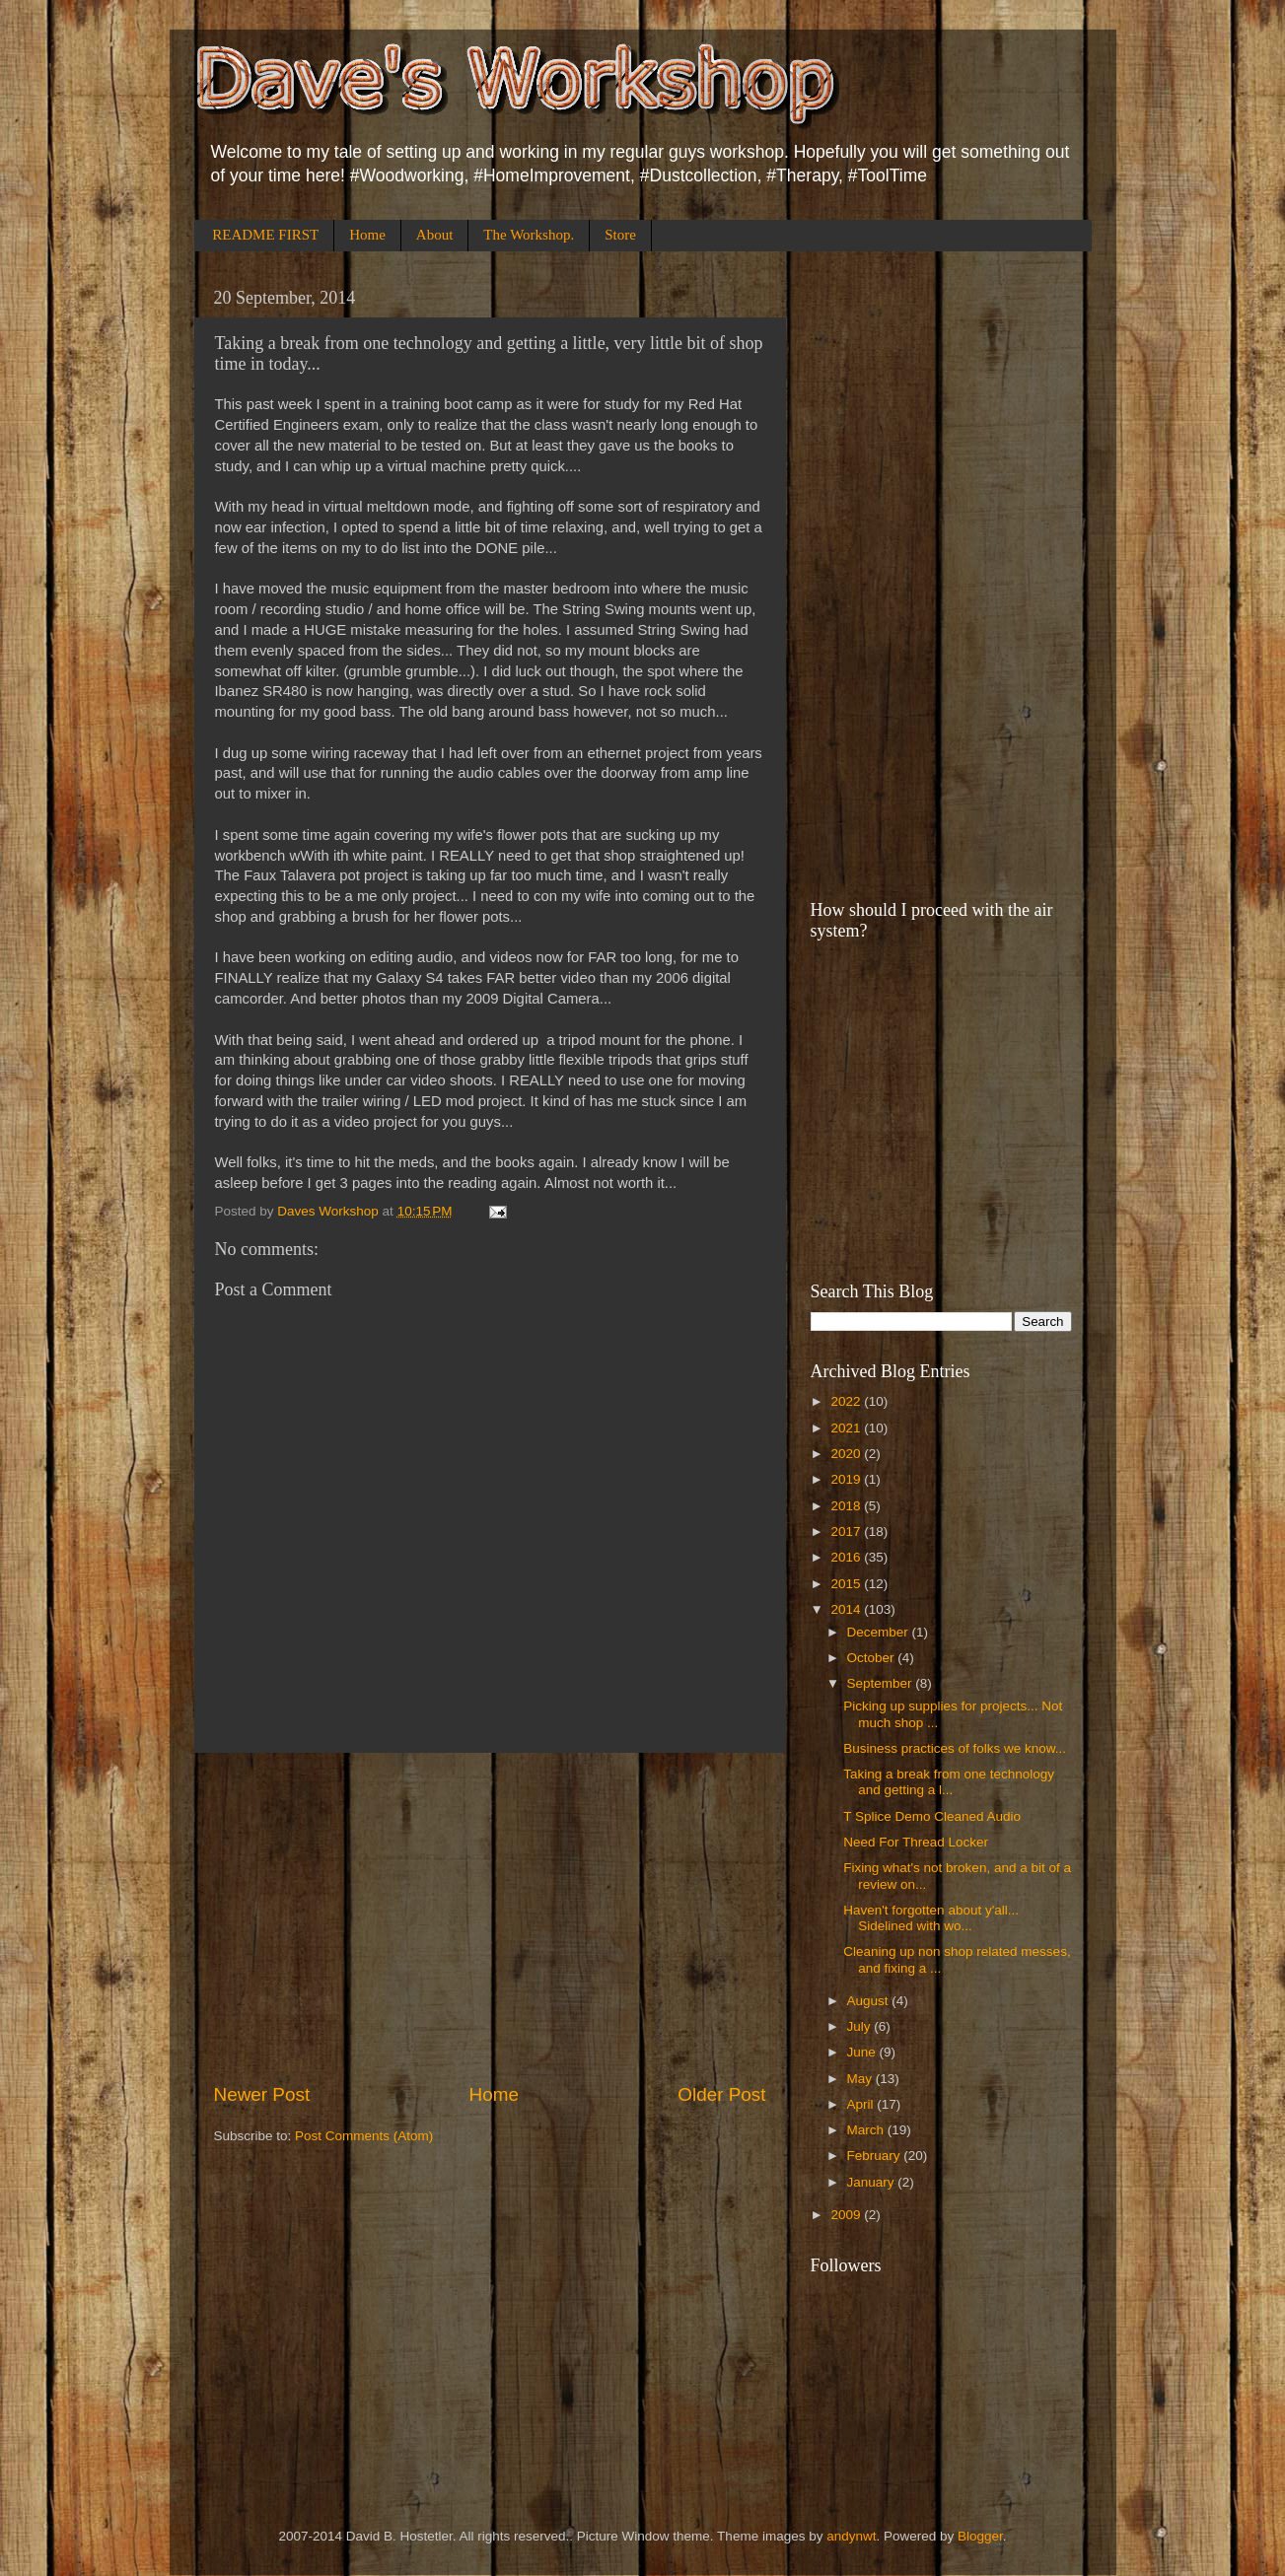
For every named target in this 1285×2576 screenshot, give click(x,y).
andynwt (851, 2536)
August (869, 2000)
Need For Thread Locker (915, 1842)
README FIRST (265, 235)
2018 (847, 1505)
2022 (847, 1401)
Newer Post (262, 2094)
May (861, 2078)
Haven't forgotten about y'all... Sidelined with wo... (931, 1918)
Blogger (980, 2536)
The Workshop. (528, 235)
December (879, 1632)
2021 (847, 1428)
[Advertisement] (490, 1917)
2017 (847, 1531)
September (881, 1683)
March (867, 2130)
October (872, 1657)
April (862, 2104)
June (863, 2052)
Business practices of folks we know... (954, 1748)
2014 (847, 1609)
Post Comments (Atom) (364, 2135)
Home (367, 235)
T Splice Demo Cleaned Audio (932, 1816)
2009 (847, 2214)
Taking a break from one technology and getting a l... (948, 1782)
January (872, 2182)
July (861, 2026)
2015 (847, 1583)
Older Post (721, 2094)
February (875, 2155)
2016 (847, 1557)
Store (620, 235)
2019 (847, 1479)
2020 (847, 1453)
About (435, 235)
